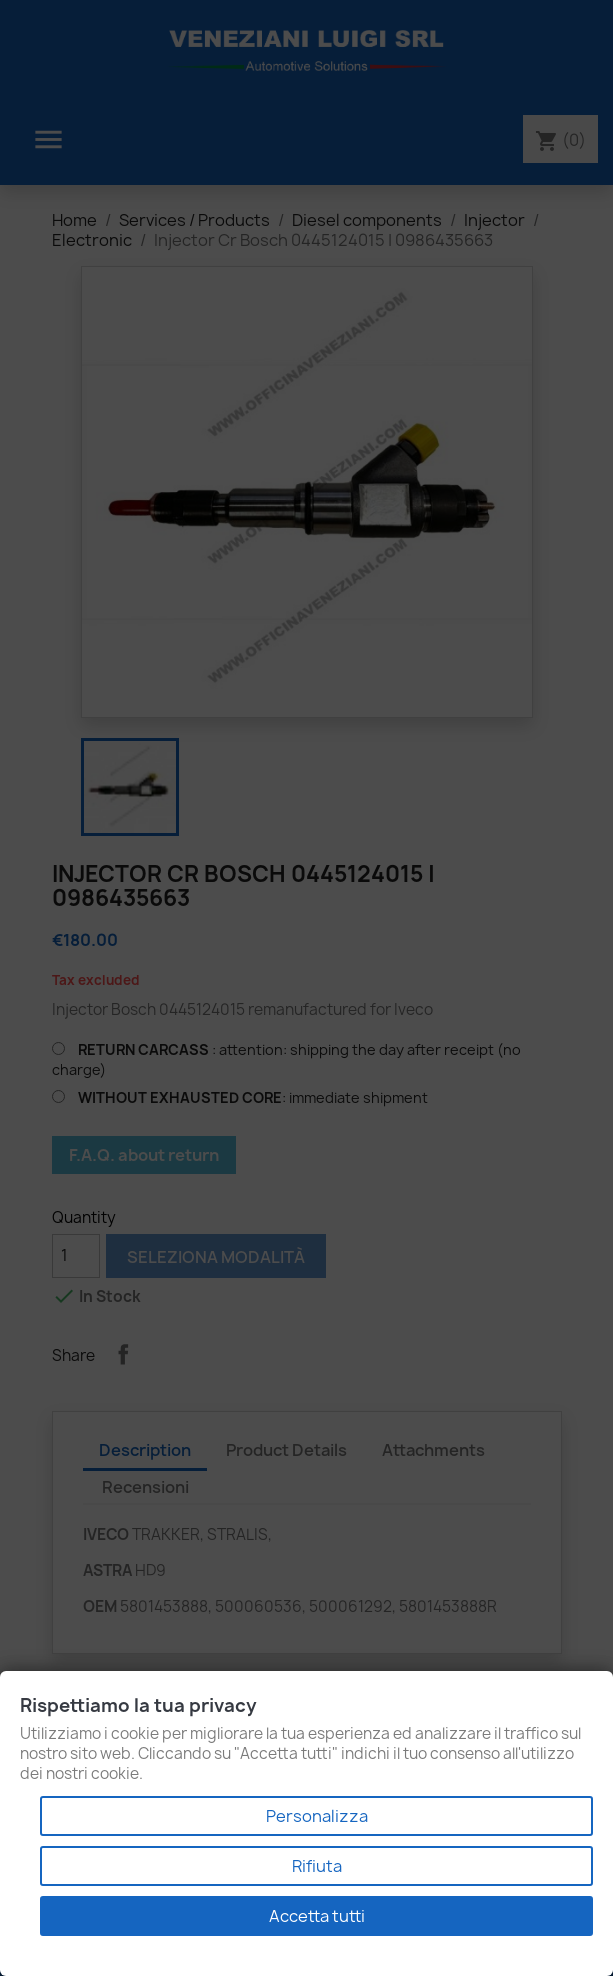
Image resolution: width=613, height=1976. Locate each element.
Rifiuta (317, 1866)
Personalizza (317, 1816)
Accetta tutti (317, 1916)
